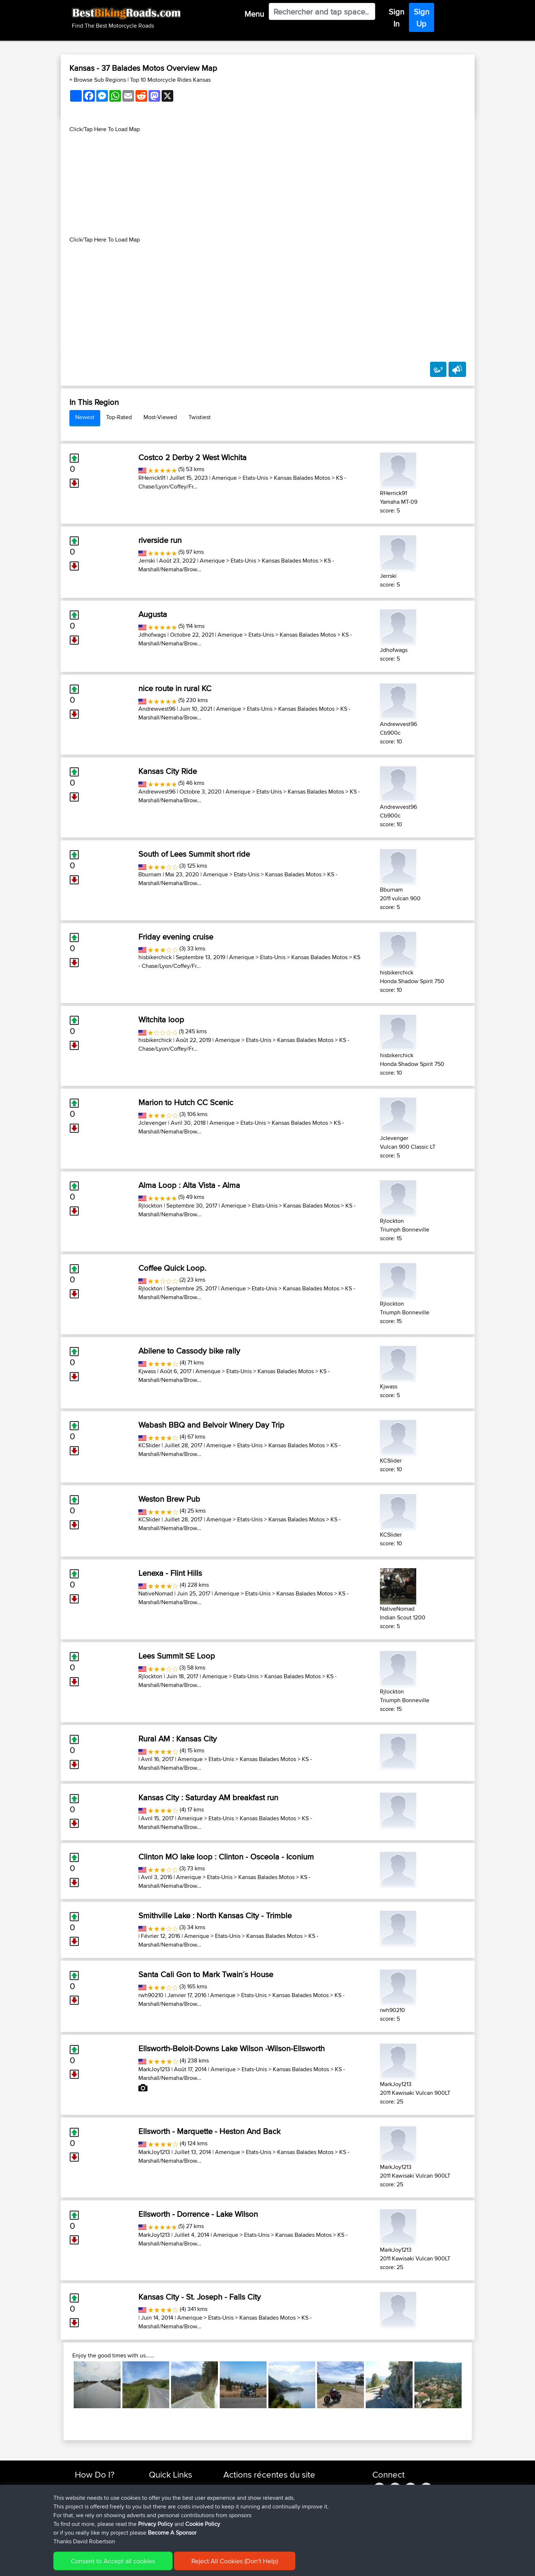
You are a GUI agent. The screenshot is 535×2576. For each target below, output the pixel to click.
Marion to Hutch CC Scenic (185, 1102)
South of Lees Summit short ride (194, 854)
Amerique (224, 478)
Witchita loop (161, 1019)
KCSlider (149, 1445)
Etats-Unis (255, 478)
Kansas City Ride (167, 771)
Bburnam (149, 874)
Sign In (396, 17)
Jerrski (146, 560)
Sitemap (142, 2565)
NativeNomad (155, 1593)
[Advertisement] (267, 184)
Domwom (235, 2530)
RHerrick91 (151, 478)
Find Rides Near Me (98, 2487)
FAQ (80, 2530)
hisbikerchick (155, 957)
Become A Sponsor (98, 2522)
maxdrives (236, 2504)
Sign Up (421, 17)
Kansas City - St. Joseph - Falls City (199, 2297)
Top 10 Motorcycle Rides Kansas (170, 80)
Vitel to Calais (291, 2530)
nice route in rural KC (174, 688)
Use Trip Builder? (95, 2495)
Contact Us (162, 2522)
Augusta (152, 614)
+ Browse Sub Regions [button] (98, 80)
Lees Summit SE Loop (176, 1656)
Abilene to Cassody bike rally (189, 1350)
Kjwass (147, 1371)
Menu (254, 14)
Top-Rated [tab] (119, 417)
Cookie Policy (208, 2565)
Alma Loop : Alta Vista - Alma (189, 1185)
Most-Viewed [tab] (160, 417)
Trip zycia (301, 2487)
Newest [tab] (84, 417)
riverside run (160, 540)
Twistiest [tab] (200, 417)
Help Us (158, 2530)
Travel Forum (164, 2495)
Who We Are (163, 2513)
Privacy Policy (172, 2565)
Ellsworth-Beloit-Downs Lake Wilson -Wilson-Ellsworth (231, 2048)
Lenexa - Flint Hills (170, 1573)
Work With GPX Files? (100, 2504)
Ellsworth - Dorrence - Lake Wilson (198, 2214)
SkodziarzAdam (243, 2487)
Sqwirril (232, 2513)
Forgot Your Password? (102, 2513)
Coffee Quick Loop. (172, 1268)
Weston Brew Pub (169, 1499)
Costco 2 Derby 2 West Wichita (192, 457)
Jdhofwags (152, 634)
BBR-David (236, 2522)
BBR (283, 2495)
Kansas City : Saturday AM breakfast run (208, 1797)
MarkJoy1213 (154, 2069)
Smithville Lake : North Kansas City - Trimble (215, 1915)
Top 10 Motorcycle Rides (177, 2487)
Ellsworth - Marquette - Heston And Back (209, 2131)
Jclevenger (152, 1123)
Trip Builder (162, 2504)
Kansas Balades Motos (302, 478)
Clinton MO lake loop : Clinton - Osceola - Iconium (226, 1856)
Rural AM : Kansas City (177, 1738)
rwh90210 (150, 1995)
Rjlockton (150, 1205)
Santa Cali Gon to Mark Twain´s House (205, 1974)
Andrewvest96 (156, 709)
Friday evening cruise (175, 936)
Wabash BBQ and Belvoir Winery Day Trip (211, 1425)
